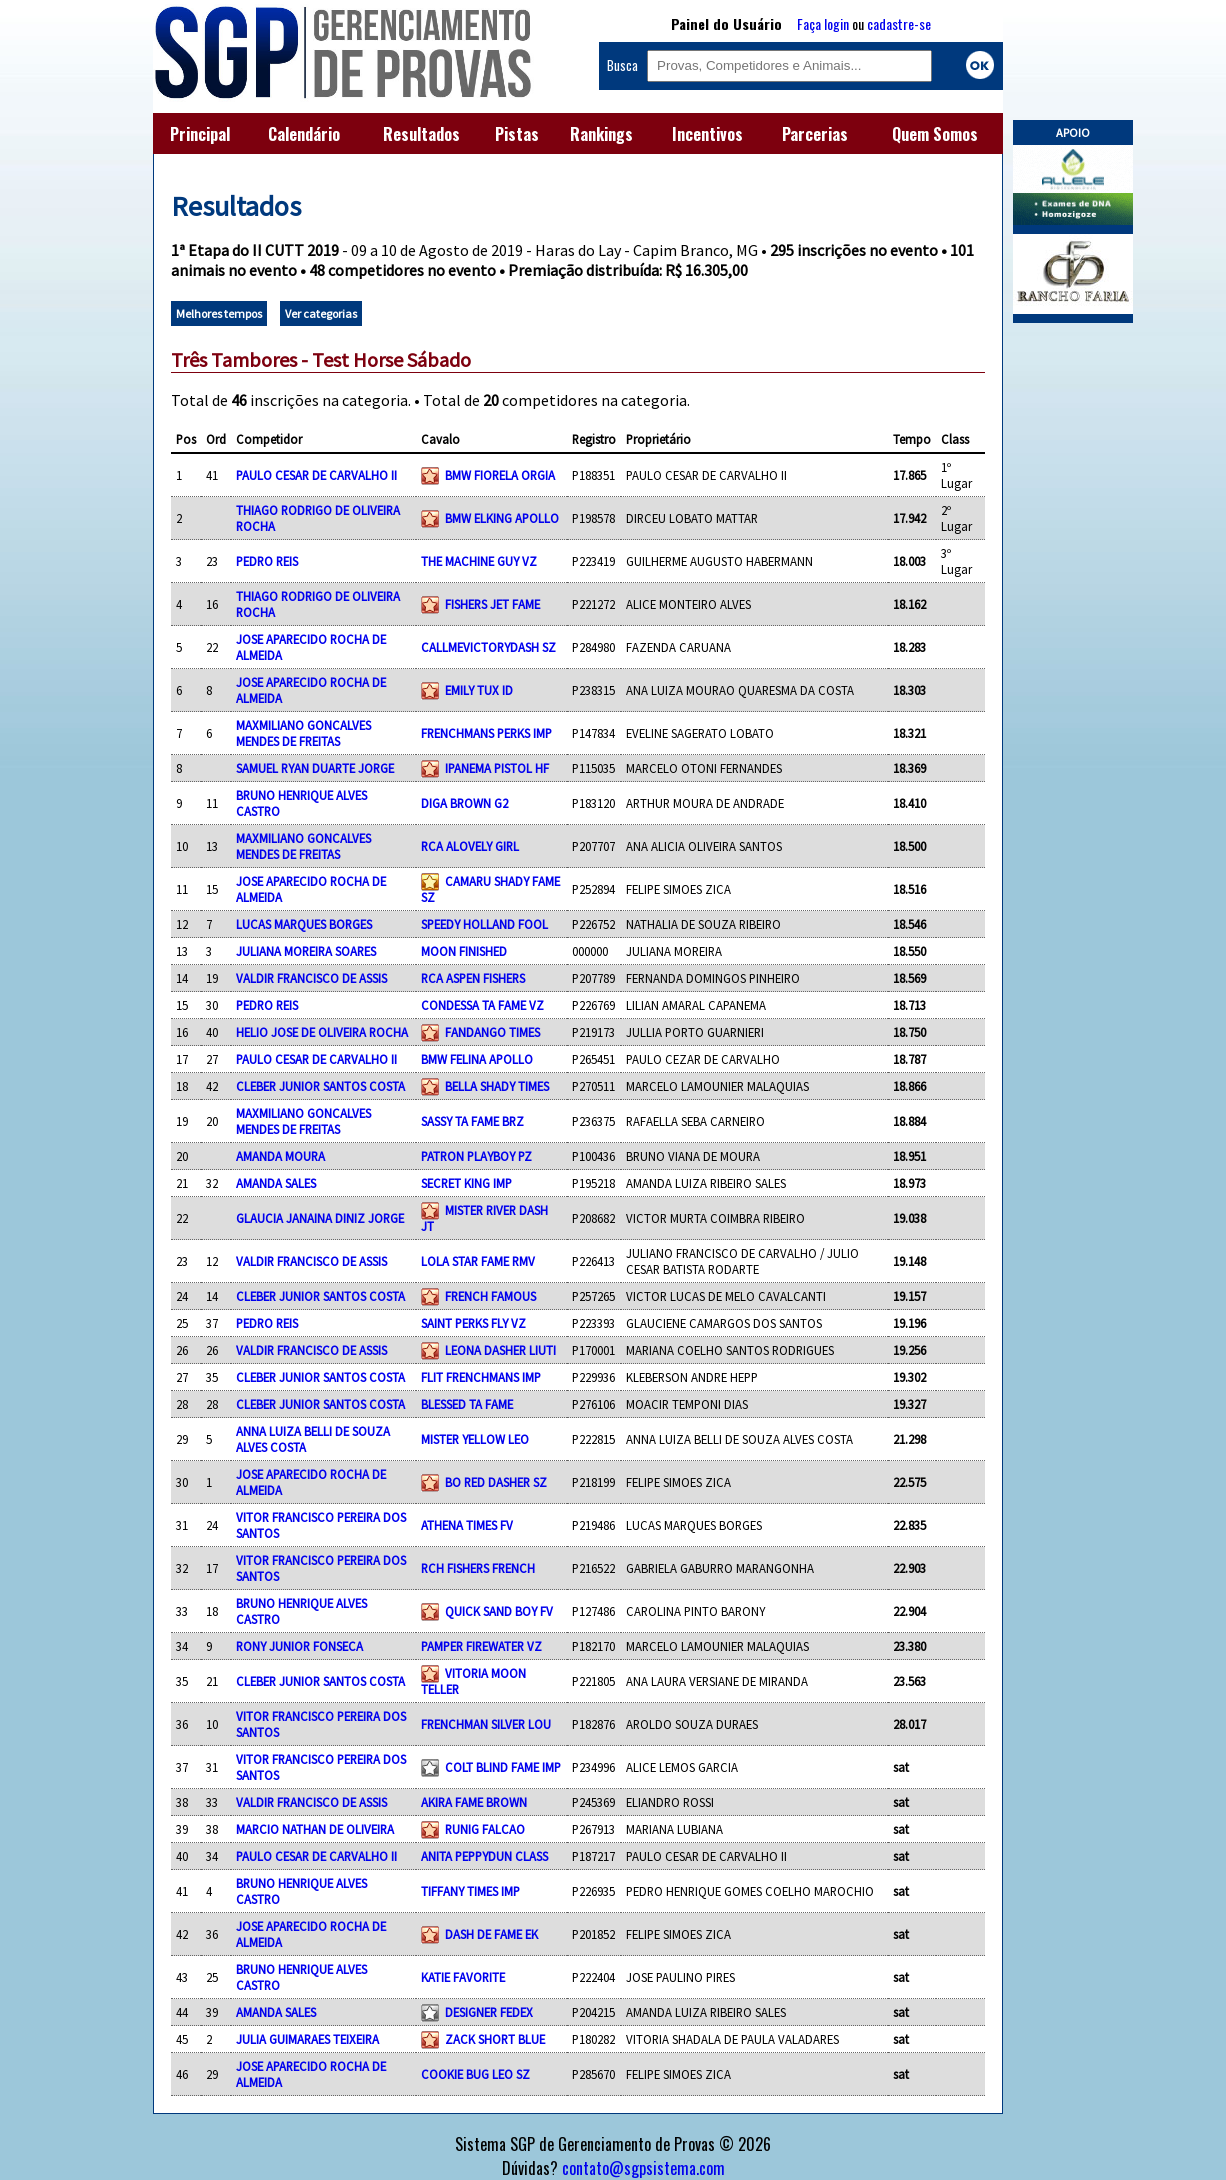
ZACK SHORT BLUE (495, 2039)
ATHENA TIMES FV (467, 1525)
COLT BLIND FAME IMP (503, 1767)
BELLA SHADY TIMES (497, 1086)
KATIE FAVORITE (463, 1977)
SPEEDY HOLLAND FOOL (484, 924)
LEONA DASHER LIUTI (500, 1350)
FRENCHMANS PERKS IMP (486, 733)
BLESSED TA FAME (467, 1404)
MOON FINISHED (464, 951)
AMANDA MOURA (280, 1156)
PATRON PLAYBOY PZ (476, 1156)
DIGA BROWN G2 (464, 803)
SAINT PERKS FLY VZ (473, 1323)
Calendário (304, 134)
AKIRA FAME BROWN (474, 1802)
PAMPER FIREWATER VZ (481, 1646)
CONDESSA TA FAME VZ (482, 1005)
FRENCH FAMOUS (490, 1296)
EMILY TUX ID (479, 690)
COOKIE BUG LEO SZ (475, 2074)
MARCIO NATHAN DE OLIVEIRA (315, 1829)
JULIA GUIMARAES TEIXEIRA (307, 2039)
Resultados (421, 134)
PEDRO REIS (267, 561)
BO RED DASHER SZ (496, 1482)
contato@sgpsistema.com (643, 2168)
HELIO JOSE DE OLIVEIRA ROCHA (322, 1032)
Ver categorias (321, 313)
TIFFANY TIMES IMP (470, 1891)
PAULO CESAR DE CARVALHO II (316, 475)
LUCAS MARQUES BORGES (304, 924)
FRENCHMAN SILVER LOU (486, 1724)
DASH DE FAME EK (491, 1934)
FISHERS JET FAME (492, 604)
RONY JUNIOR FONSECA (299, 1646)
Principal (200, 134)
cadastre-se (899, 23)
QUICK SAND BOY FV (499, 1611)
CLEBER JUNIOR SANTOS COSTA (320, 1086)
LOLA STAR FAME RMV (478, 1261)
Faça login (823, 23)
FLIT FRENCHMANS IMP (481, 1377)
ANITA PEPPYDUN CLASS (484, 1856)
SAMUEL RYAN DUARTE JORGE (315, 768)
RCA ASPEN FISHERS (473, 978)
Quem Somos (935, 134)
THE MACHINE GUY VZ (479, 561)
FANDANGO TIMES (492, 1032)
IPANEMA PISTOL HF (497, 768)
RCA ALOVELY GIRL (470, 846)
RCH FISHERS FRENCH (478, 1568)
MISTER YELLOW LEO (475, 1439)
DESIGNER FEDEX (489, 2012)
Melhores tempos (219, 313)
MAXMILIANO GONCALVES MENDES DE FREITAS (303, 733)
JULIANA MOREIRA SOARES (306, 951)
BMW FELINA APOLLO (477, 1059)
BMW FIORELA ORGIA (500, 475)
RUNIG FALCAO (485, 1829)
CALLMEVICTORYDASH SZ (488, 647)
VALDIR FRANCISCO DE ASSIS (311, 978)
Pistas (517, 134)
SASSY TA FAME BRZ (472, 1121)
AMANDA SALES (276, 1183)
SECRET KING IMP (466, 1183)
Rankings (601, 134)
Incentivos (707, 134)
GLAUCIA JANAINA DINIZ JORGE (320, 1218)
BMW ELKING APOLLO (502, 518)
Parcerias (815, 134)
